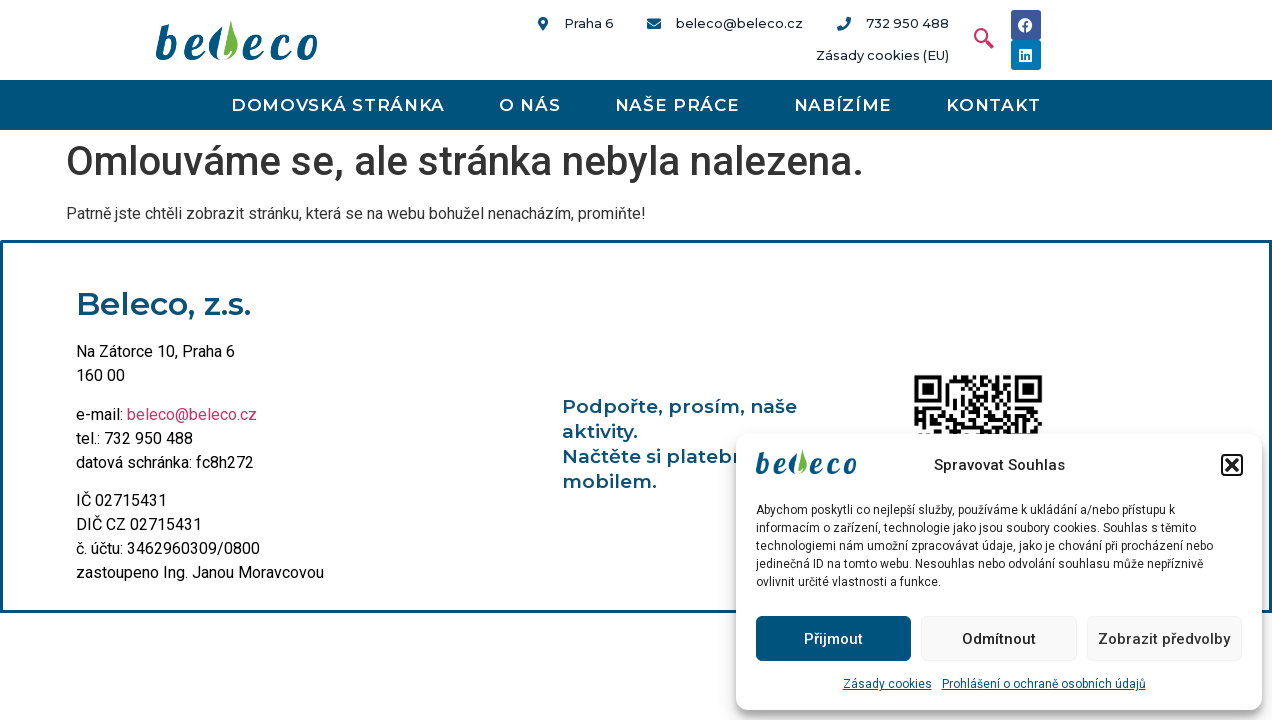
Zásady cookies (887, 684)
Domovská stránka (338, 105)
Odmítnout (999, 639)
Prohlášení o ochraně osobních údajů (1044, 684)
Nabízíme (843, 105)
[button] (1232, 465)
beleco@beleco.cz (192, 414)
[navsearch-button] (974, 40)
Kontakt (993, 105)
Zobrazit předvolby (1164, 639)
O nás (530, 105)
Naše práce (677, 105)
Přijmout (833, 639)
